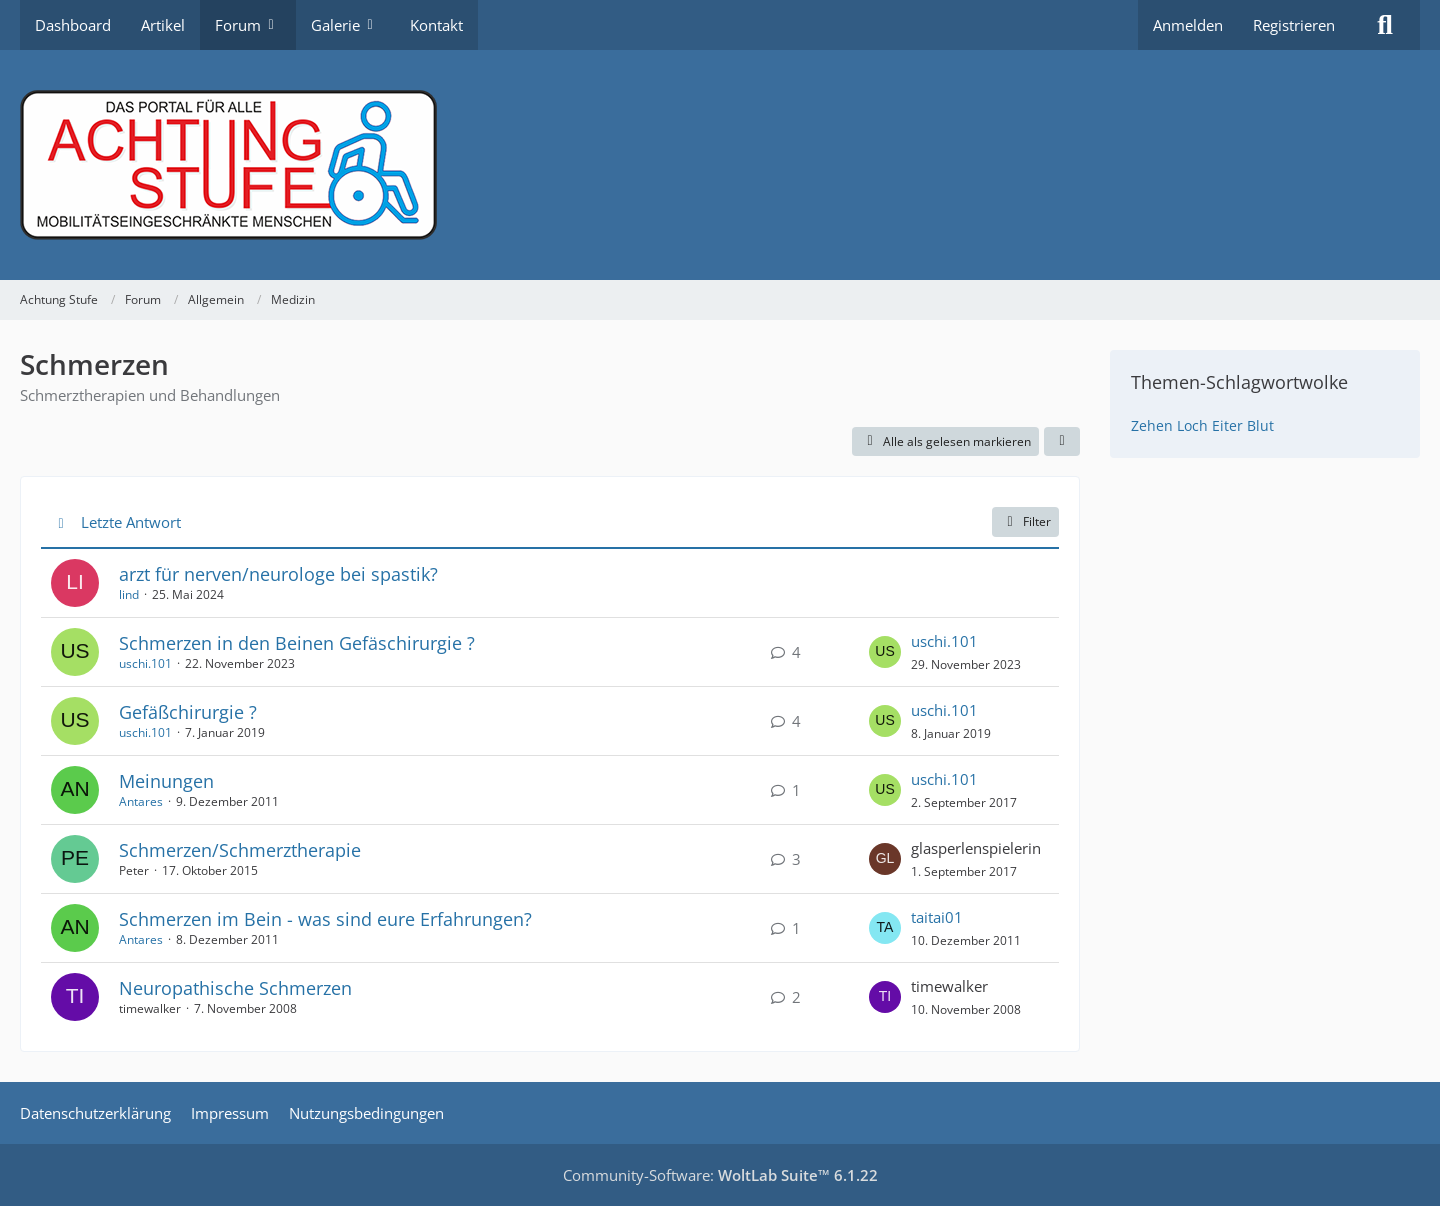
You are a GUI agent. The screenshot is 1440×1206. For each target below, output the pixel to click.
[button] (1062, 442)
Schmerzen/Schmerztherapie (240, 850)
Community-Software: (720, 1175)
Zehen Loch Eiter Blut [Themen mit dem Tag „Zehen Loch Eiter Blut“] (1202, 425)
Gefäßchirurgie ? (188, 712)
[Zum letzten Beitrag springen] (885, 652)
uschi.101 (145, 663)
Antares (141, 801)
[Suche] (1385, 25)
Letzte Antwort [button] (131, 522)
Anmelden (1188, 25)
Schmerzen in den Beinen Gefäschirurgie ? (297, 643)
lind (129, 594)
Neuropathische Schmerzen (235, 988)
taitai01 (937, 917)
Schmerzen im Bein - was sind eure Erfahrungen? (325, 919)
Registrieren (1294, 25)
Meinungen (166, 781)
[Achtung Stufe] (720, 165)
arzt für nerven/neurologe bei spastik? (278, 574)
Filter (1025, 521)
